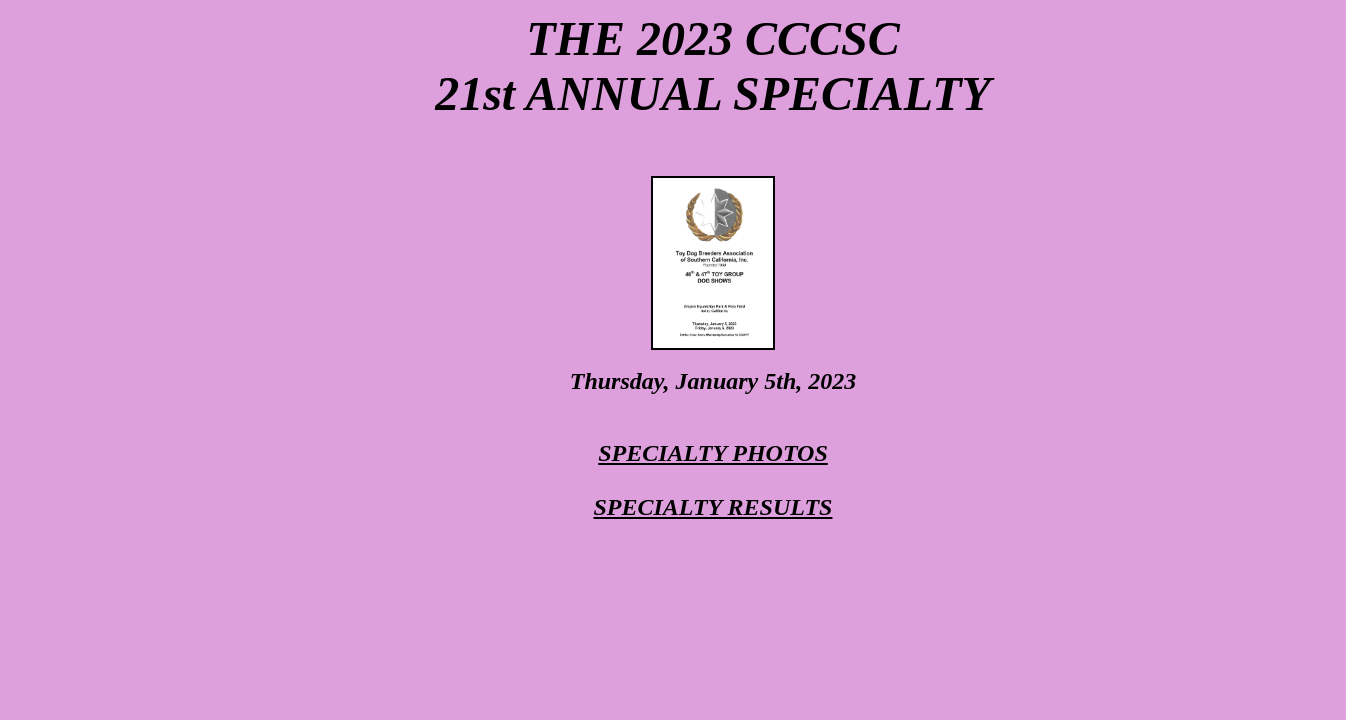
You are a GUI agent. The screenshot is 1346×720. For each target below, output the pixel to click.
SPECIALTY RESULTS (713, 507)
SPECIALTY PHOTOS (713, 453)
